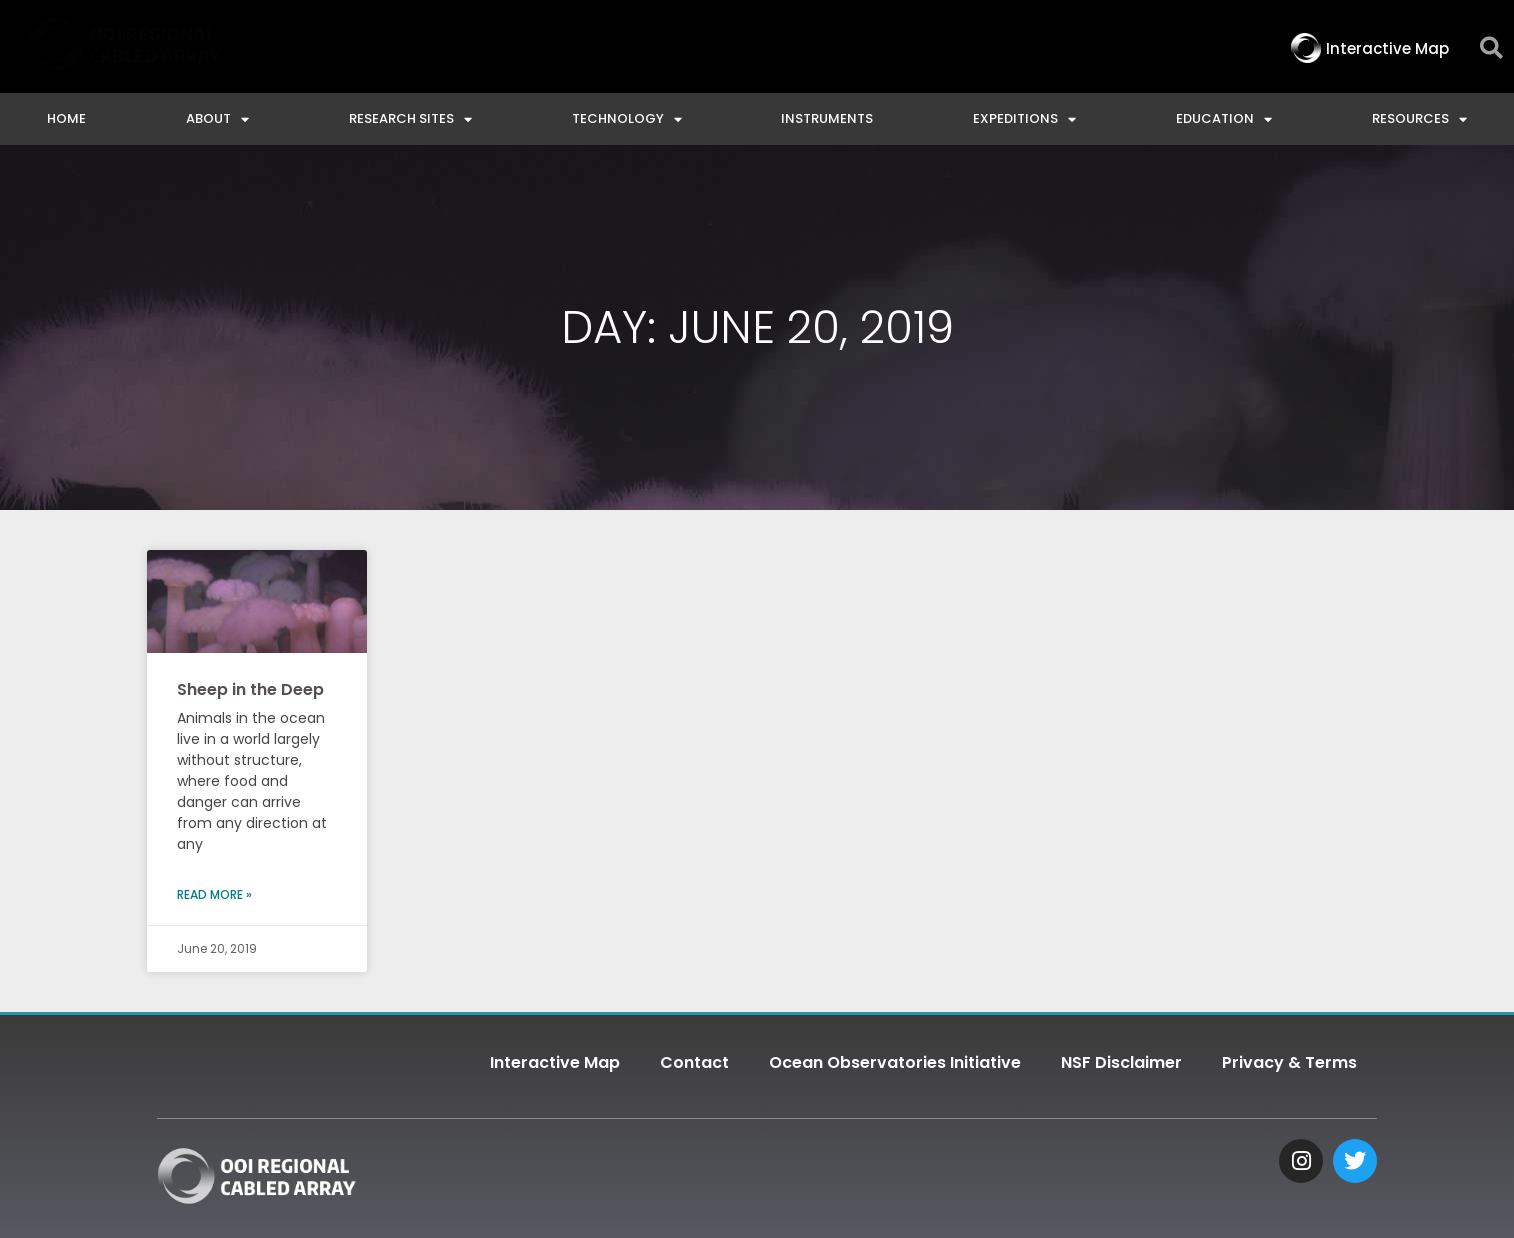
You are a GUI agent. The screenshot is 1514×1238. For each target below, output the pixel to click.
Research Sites (410, 119)
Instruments (827, 118)
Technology (627, 119)
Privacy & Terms (1289, 1062)
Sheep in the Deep (250, 689)
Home (66, 118)
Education (1224, 119)
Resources (1419, 119)
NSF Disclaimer (1121, 1062)
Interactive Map (555, 1062)
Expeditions (1024, 119)
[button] (1491, 48)
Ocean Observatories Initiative (895, 1062)
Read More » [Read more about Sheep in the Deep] (214, 894)
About (217, 119)
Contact (694, 1062)
